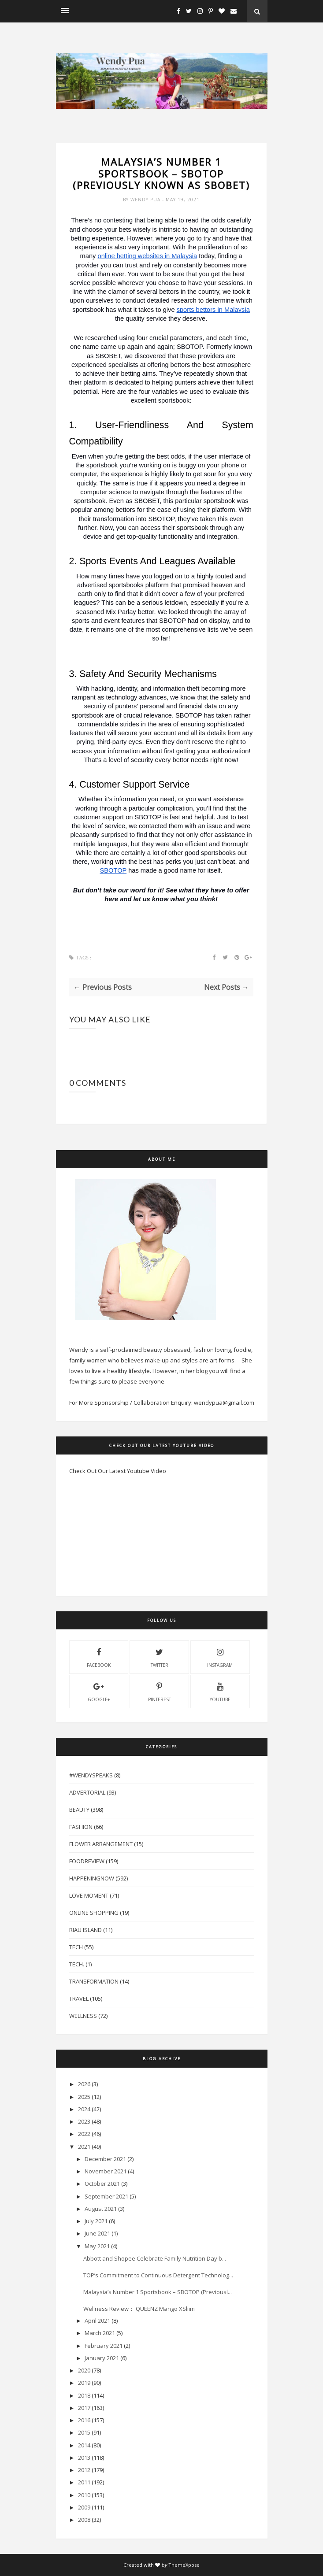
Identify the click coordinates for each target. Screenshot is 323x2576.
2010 (84, 2495)
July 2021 (96, 2221)
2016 (84, 2420)
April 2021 (97, 2320)
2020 (84, 2370)
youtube (220, 1691)
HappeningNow (91, 1878)
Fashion (81, 1827)
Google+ (99, 1691)
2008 (84, 2520)
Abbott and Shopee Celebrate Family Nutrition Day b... (154, 2258)
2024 (84, 2109)
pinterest (159, 1691)
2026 (84, 2084)
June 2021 (97, 2233)
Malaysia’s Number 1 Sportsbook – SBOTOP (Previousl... (157, 2292)
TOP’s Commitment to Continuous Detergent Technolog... (158, 2275)
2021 (84, 2146)
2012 (84, 2470)
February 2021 (104, 2346)
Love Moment (88, 1895)
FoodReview (86, 1861)
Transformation (94, 1981)
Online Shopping (94, 1913)
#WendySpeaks (91, 1775)
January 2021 (102, 2358)
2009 (84, 2507)
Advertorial (87, 1792)
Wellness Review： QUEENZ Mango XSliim (139, 2309)
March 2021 (100, 2333)
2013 (84, 2457)
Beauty (79, 1810)
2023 (84, 2121)
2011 (84, 2482)
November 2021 (105, 2171)
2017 (84, 2408)
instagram (220, 1656)
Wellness (83, 2016)
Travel (79, 1998)
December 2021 (105, 2159)
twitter (159, 1656)
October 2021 (102, 2183)
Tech (76, 1947)
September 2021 (106, 2196)
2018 (84, 2395)
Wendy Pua (146, 199)
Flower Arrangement (101, 1844)
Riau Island (85, 1930)
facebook (99, 1656)
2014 (84, 2445)
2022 (84, 2134)
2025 (84, 2097)
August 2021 (101, 2209)
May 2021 (97, 2246)
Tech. (76, 1964)
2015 (84, 2432)
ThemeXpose (184, 2564)
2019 (84, 2383)
